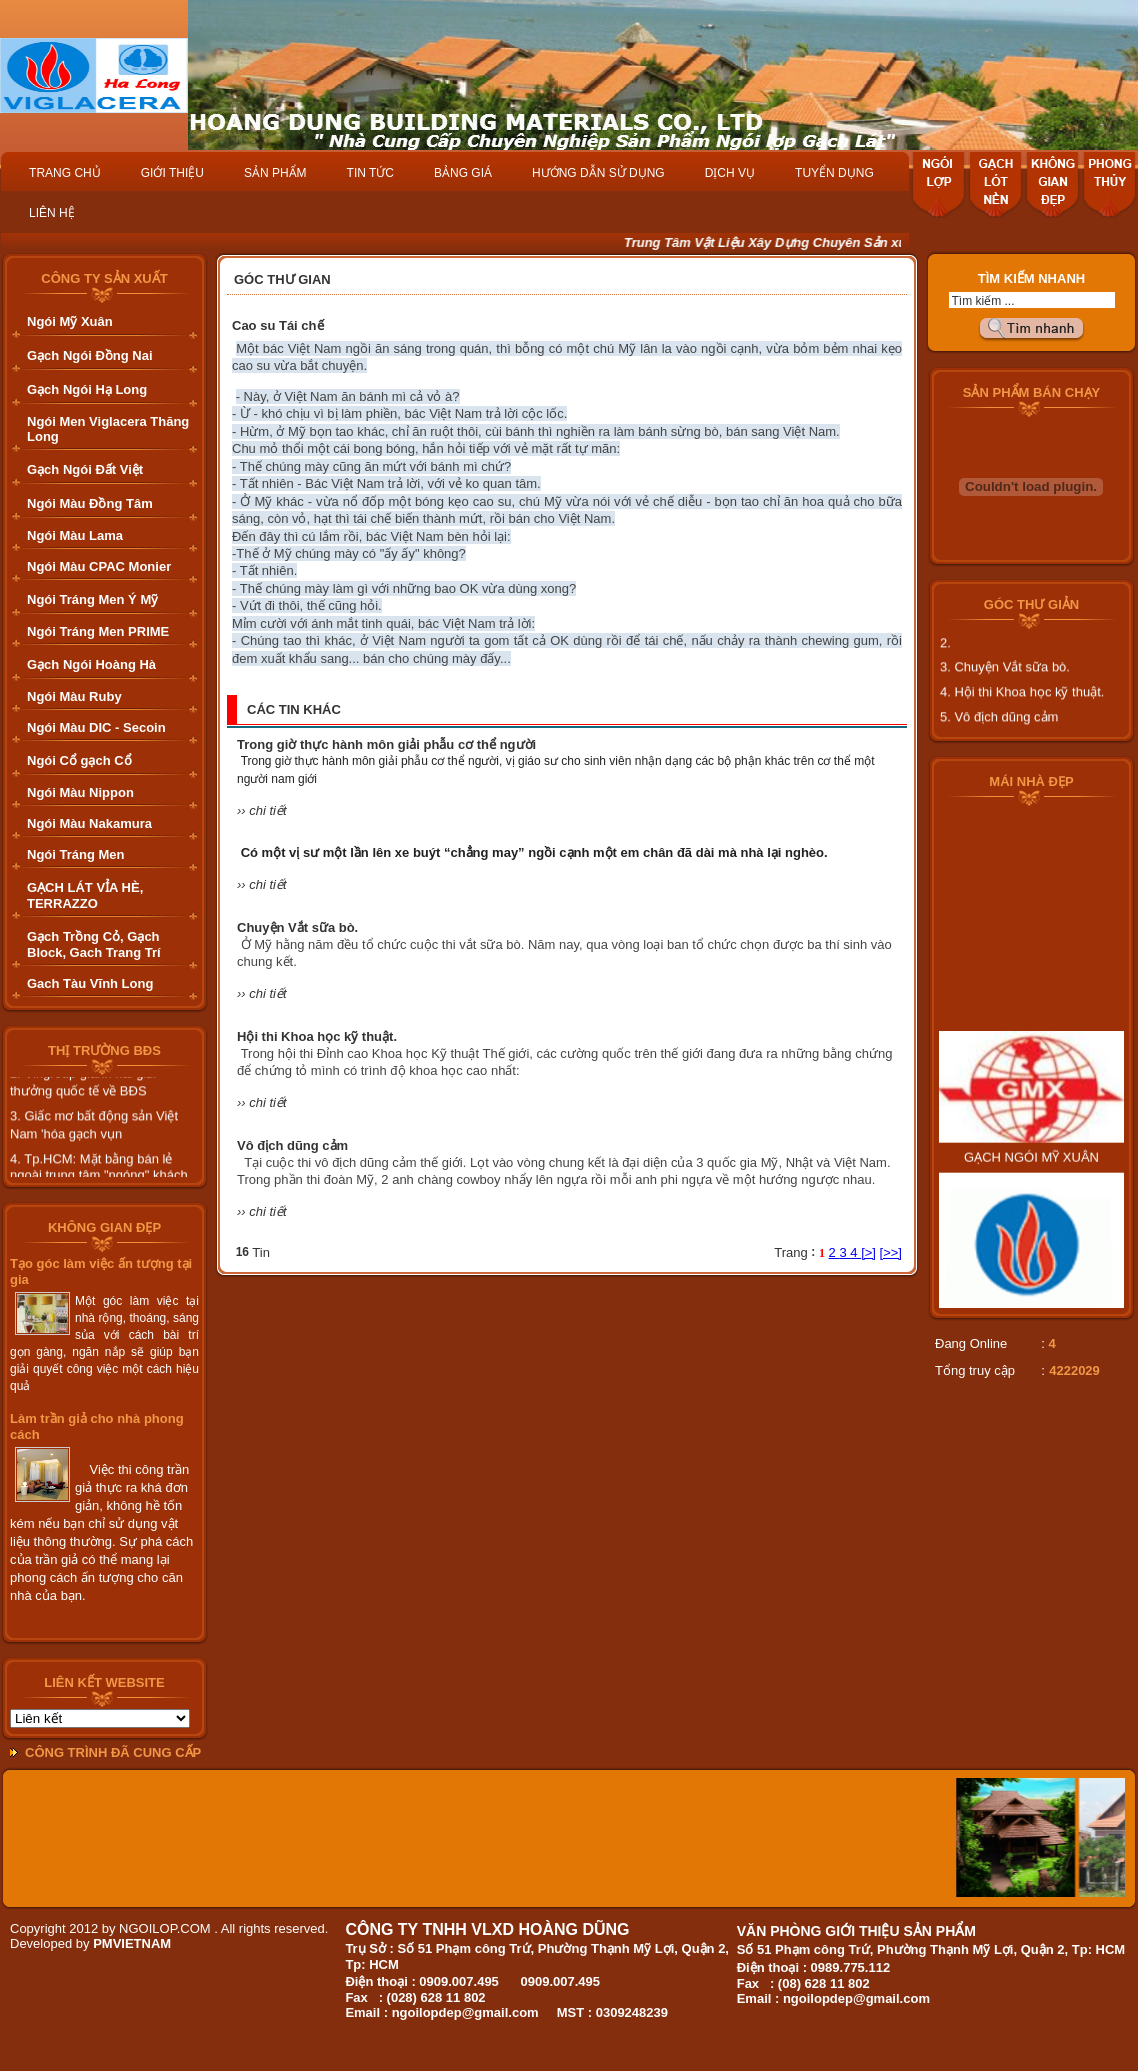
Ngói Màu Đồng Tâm (90, 503)
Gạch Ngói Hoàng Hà (91, 664)
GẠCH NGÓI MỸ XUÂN (1031, 1199)
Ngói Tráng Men (76, 854)
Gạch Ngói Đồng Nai (90, 355)
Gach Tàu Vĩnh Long (90, 983)
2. (945, 663)
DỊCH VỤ (730, 173)
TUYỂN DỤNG (834, 173)
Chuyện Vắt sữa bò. (297, 927)
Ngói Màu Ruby (74, 696)
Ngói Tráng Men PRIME (98, 631)
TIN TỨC (370, 173)
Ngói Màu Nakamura (89, 823)
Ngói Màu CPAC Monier (99, 566)
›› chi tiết (262, 810)
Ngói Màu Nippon (80, 792)
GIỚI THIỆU (172, 173)
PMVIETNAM (132, 1943)
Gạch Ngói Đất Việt (85, 469)
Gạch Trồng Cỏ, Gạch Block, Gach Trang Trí (94, 944)
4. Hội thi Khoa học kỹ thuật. (1022, 712)
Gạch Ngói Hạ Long (87, 389)
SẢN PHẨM (275, 173)
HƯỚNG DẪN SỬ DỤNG (598, 173)
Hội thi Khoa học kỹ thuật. (317, 1036)
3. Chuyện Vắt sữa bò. (1005, 687)
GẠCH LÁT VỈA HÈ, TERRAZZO (85, 895)
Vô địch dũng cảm (292, 1145)
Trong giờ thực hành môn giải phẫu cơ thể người (386, 744)
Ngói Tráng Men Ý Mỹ (92, 599)
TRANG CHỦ (65, 173)
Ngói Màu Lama (75, 535)
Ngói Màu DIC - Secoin (96, 727)
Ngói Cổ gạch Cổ (79, 760)
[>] (868, 1252)
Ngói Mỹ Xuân (70, 321)
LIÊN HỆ (52, 213)
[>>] (891, 1252)
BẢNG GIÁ (463, 173)
